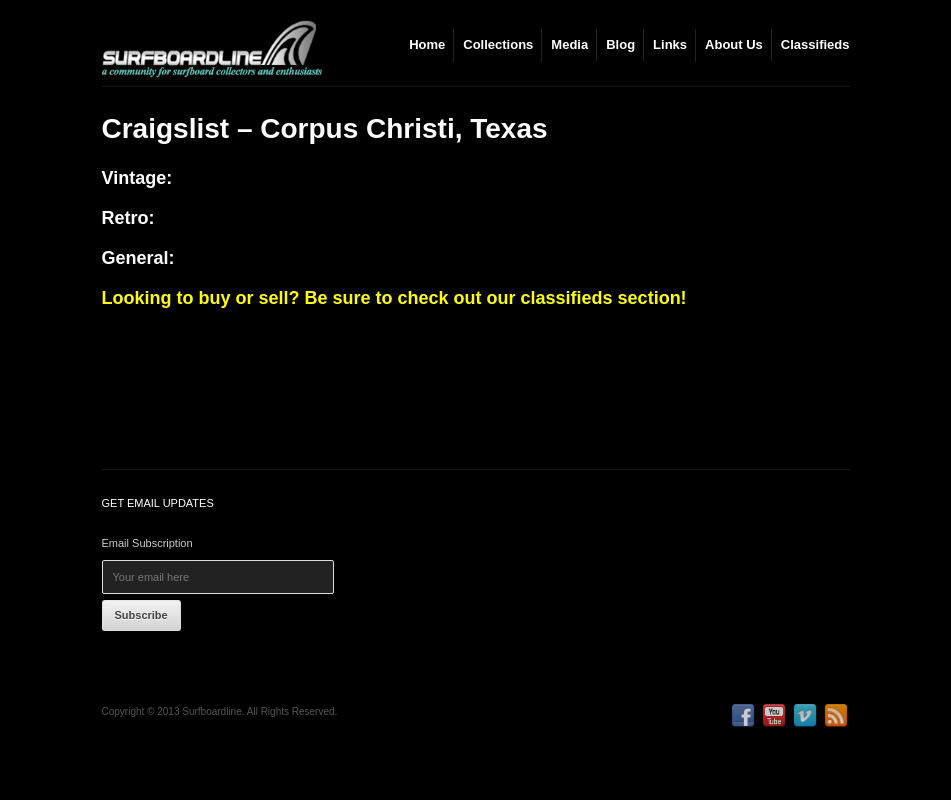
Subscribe (141, 615)
